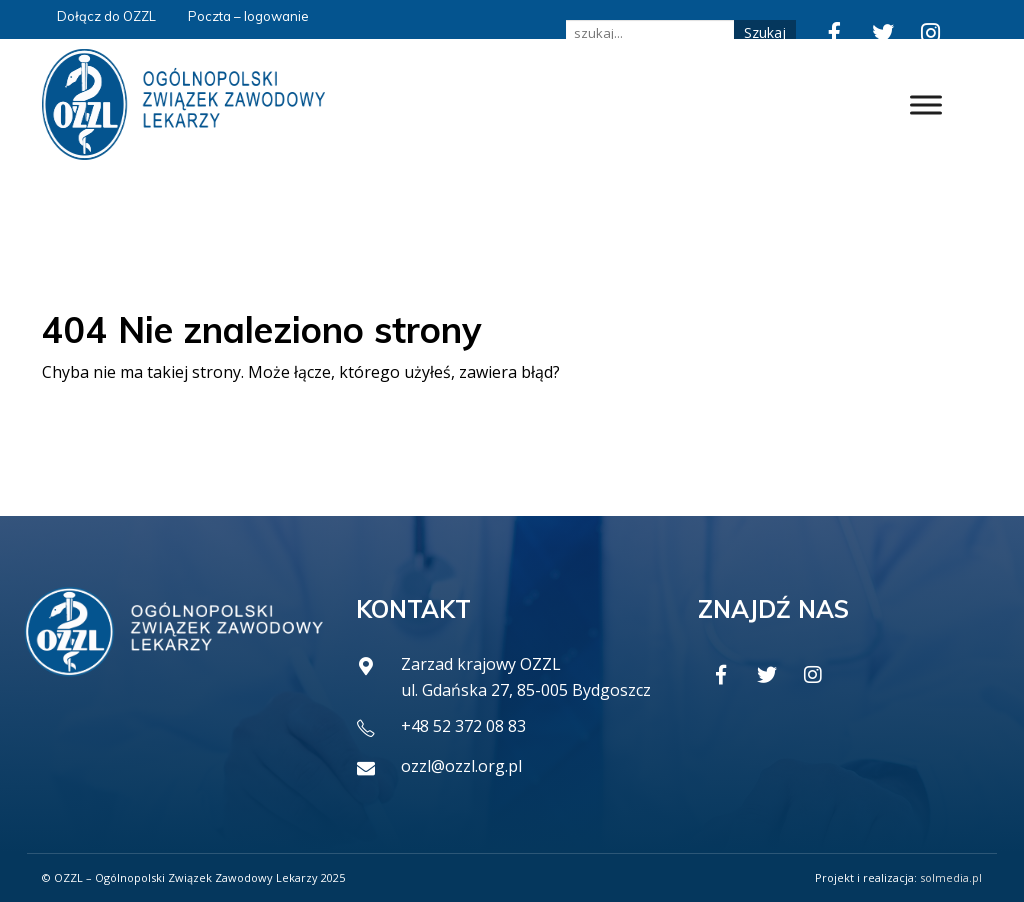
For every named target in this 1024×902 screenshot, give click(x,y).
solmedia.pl (951, 877)
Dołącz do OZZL (106, 16)
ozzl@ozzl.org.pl (461, 766)
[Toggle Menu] (926, 104)
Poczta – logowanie (248, 16)
